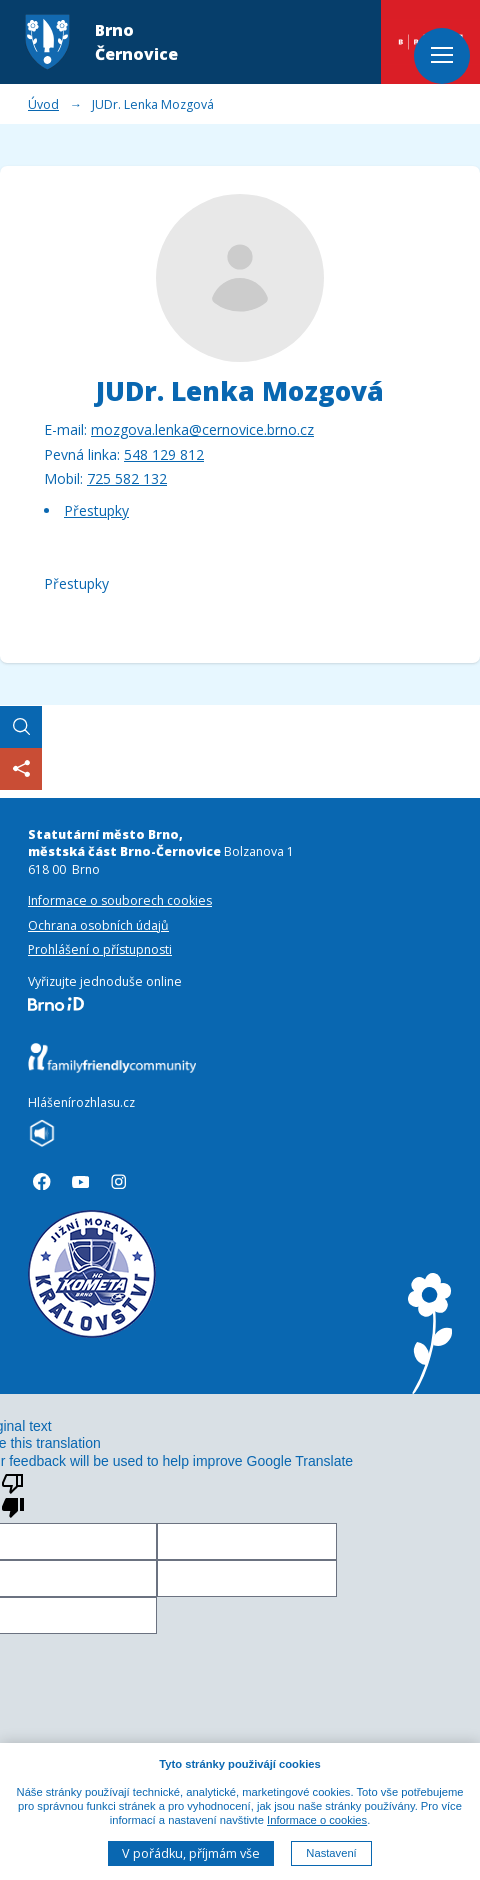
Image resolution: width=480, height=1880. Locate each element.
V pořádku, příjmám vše (191, 1853)
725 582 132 (127, 478)
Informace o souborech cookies (120, 900)
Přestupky (96, 510)
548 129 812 (164, 454)
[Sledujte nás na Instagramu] (119, 1182)
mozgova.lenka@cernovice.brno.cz (202, 429)
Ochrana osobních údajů (98, 925)
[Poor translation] (13, 1494)
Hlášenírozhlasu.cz (81, 1102)
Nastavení (331, 1854)
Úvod (43, 104)
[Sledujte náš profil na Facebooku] (42, 1182)
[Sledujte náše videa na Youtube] (81, 1182)
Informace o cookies (317, 1820)
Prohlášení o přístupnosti (100, 949)
